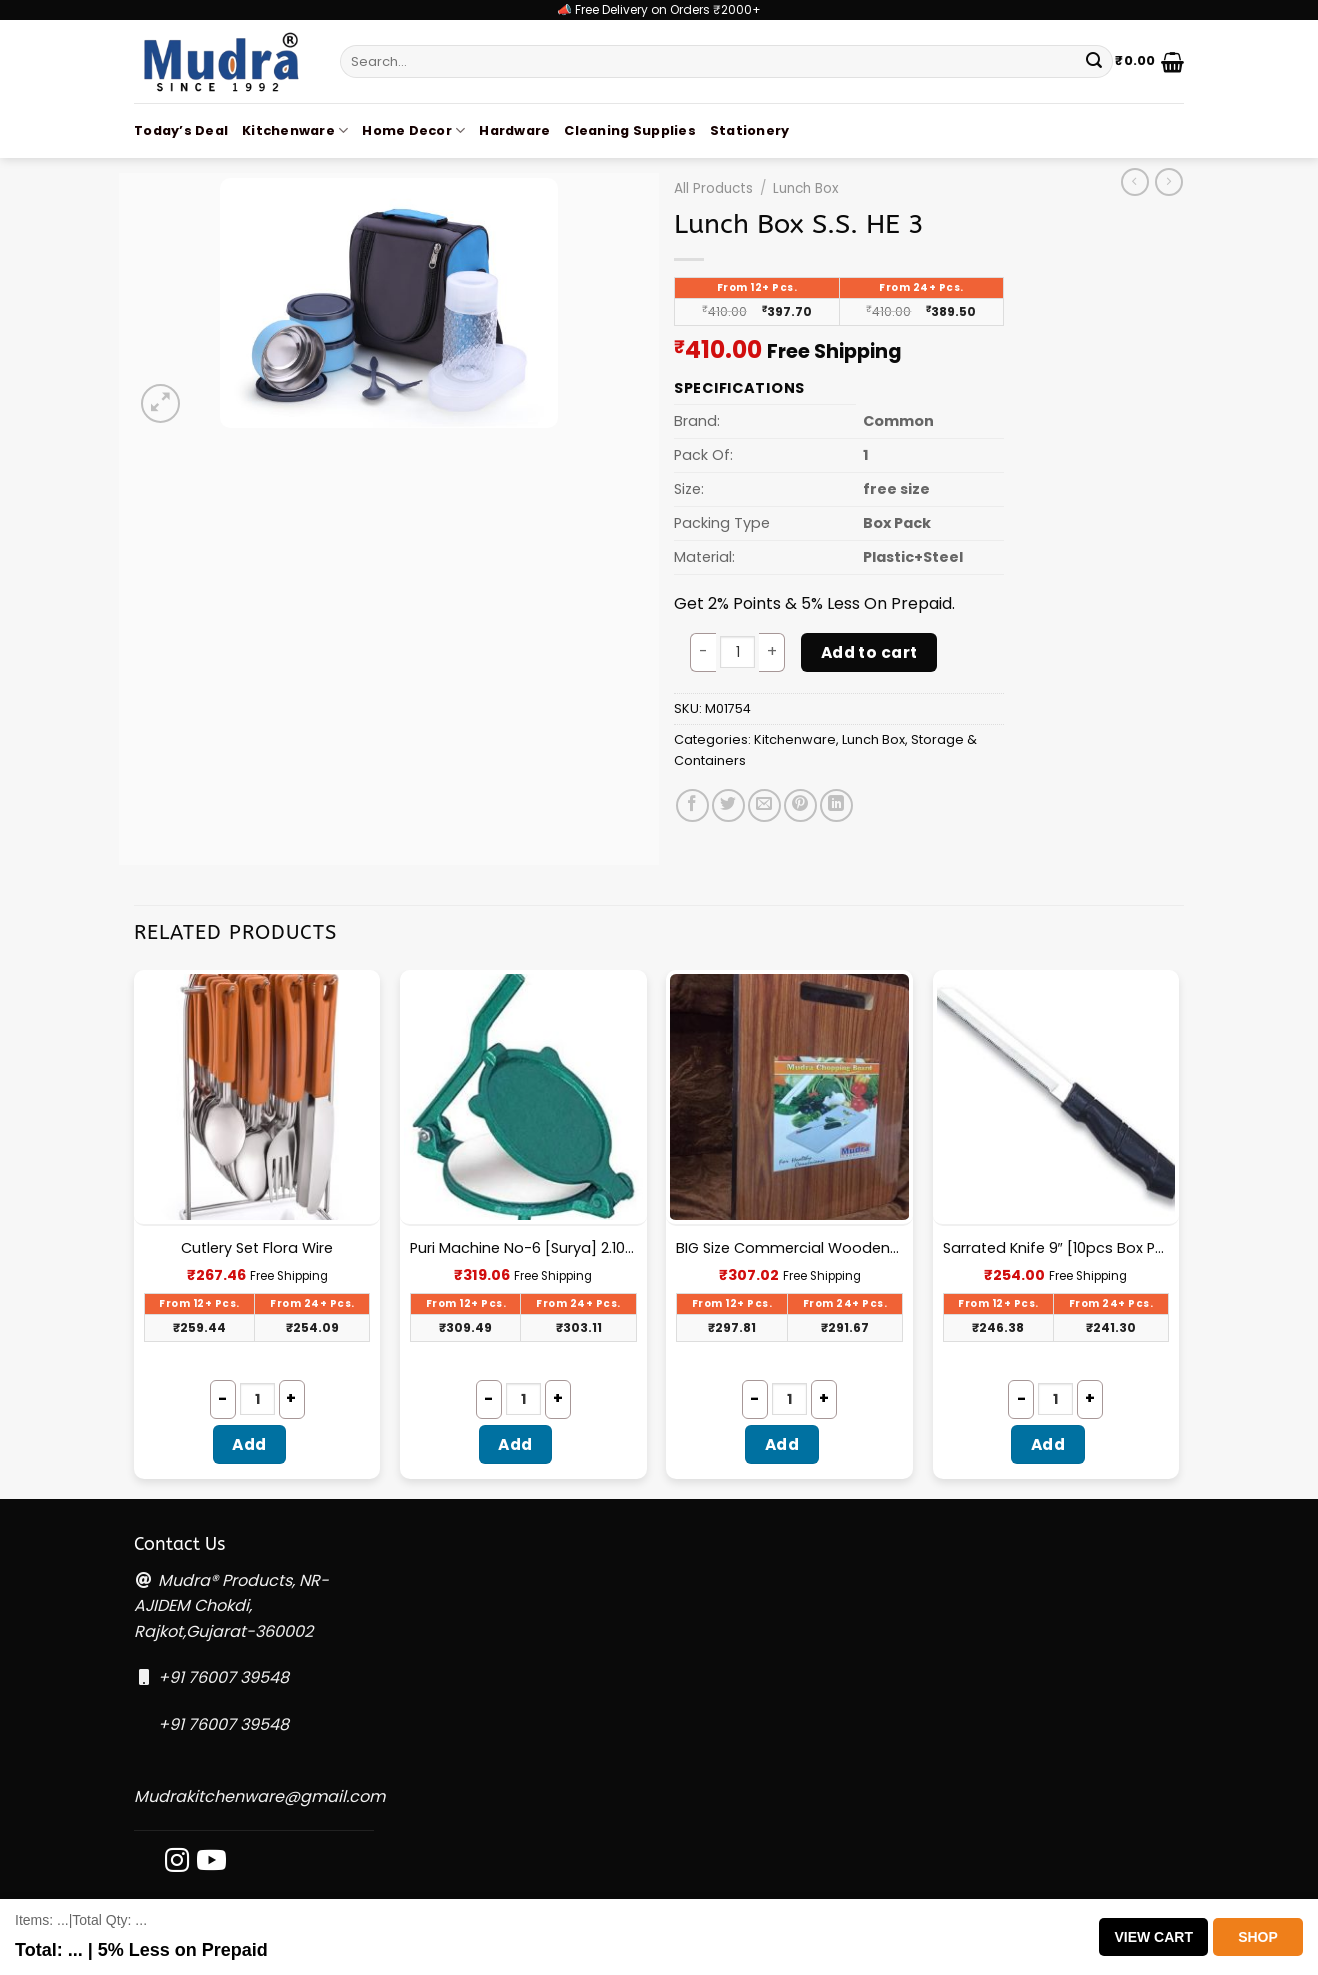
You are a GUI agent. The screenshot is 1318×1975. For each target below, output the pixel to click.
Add (249, 1444)
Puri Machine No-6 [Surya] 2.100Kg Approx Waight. (523, 1248)
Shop (1258, 1937)
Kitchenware (295, 130)
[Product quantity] (737, 652)
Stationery (750, 130)
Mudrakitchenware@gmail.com (259, 1796)
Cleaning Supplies (629, 130)
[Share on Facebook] (692, 805)
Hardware (514, 130)
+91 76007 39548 (223, 1677)
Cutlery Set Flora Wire (257, 1248)
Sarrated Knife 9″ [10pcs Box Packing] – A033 (1056, 1248)
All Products (713, 188)
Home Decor (413, 130)
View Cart (1153, 1937)
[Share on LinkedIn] (836, 805)
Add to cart (869, 652)
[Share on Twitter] (728, 805)
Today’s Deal (181, 130)
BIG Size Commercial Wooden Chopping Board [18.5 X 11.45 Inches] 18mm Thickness (789, 1248)
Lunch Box (806, 188)
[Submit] (1094, 62)
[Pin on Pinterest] (800, 805)
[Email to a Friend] (764, 805)
